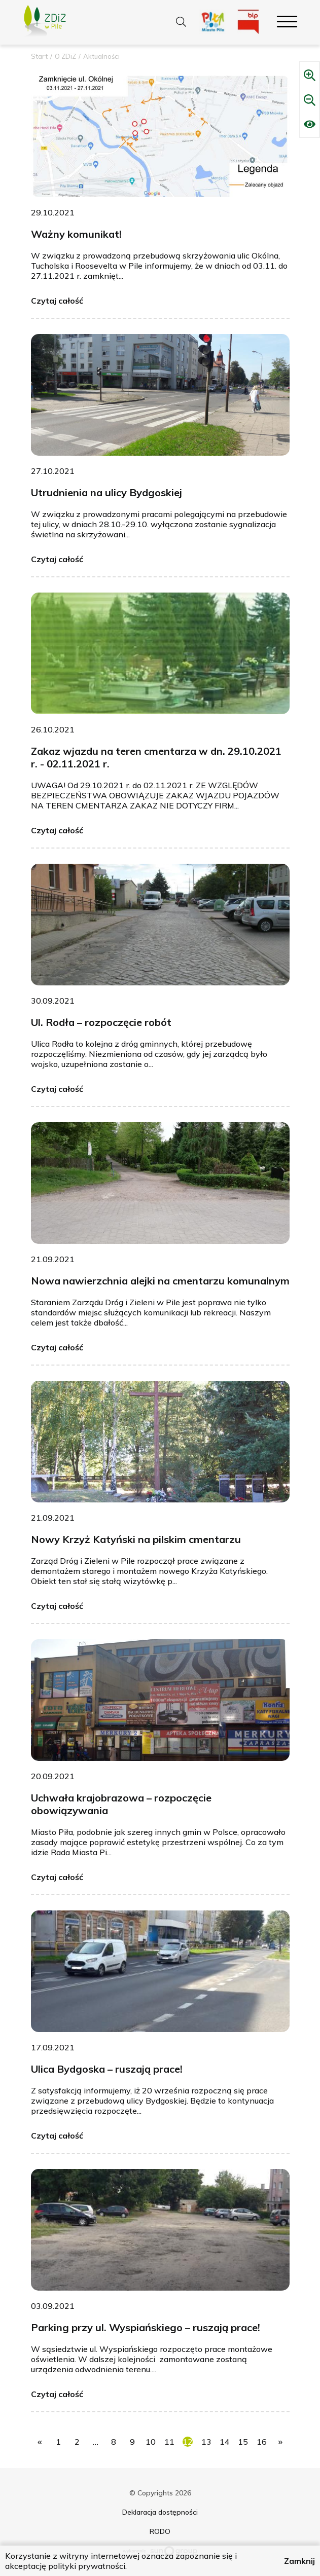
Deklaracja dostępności (160, 2512)
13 (206, 2442)
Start (39, 56)
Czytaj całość (57, 301)
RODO (160, 2531)
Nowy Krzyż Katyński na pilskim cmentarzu (136, 1539)
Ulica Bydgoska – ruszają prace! (107, 2069)
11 (169, 2442)
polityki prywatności (86, 2566)
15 (243, 2442)
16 (262, 2442)
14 (225, 2442)
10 (151, 2442)
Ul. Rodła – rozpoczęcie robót (101, 1022)
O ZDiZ (65, 56)
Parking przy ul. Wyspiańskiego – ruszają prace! (145, 2327)
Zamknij (299, 2561)
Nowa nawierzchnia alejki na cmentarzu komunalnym (160, 1280)
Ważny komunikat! (76, 234)
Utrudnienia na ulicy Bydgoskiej (106, 492)
